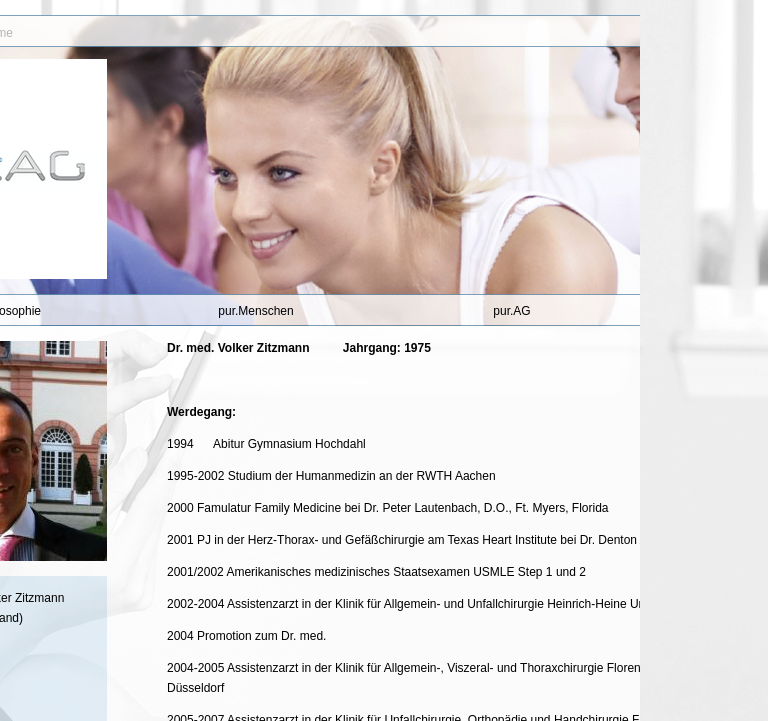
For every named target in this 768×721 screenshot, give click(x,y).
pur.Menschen (255, 311)
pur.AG (511, 311)
